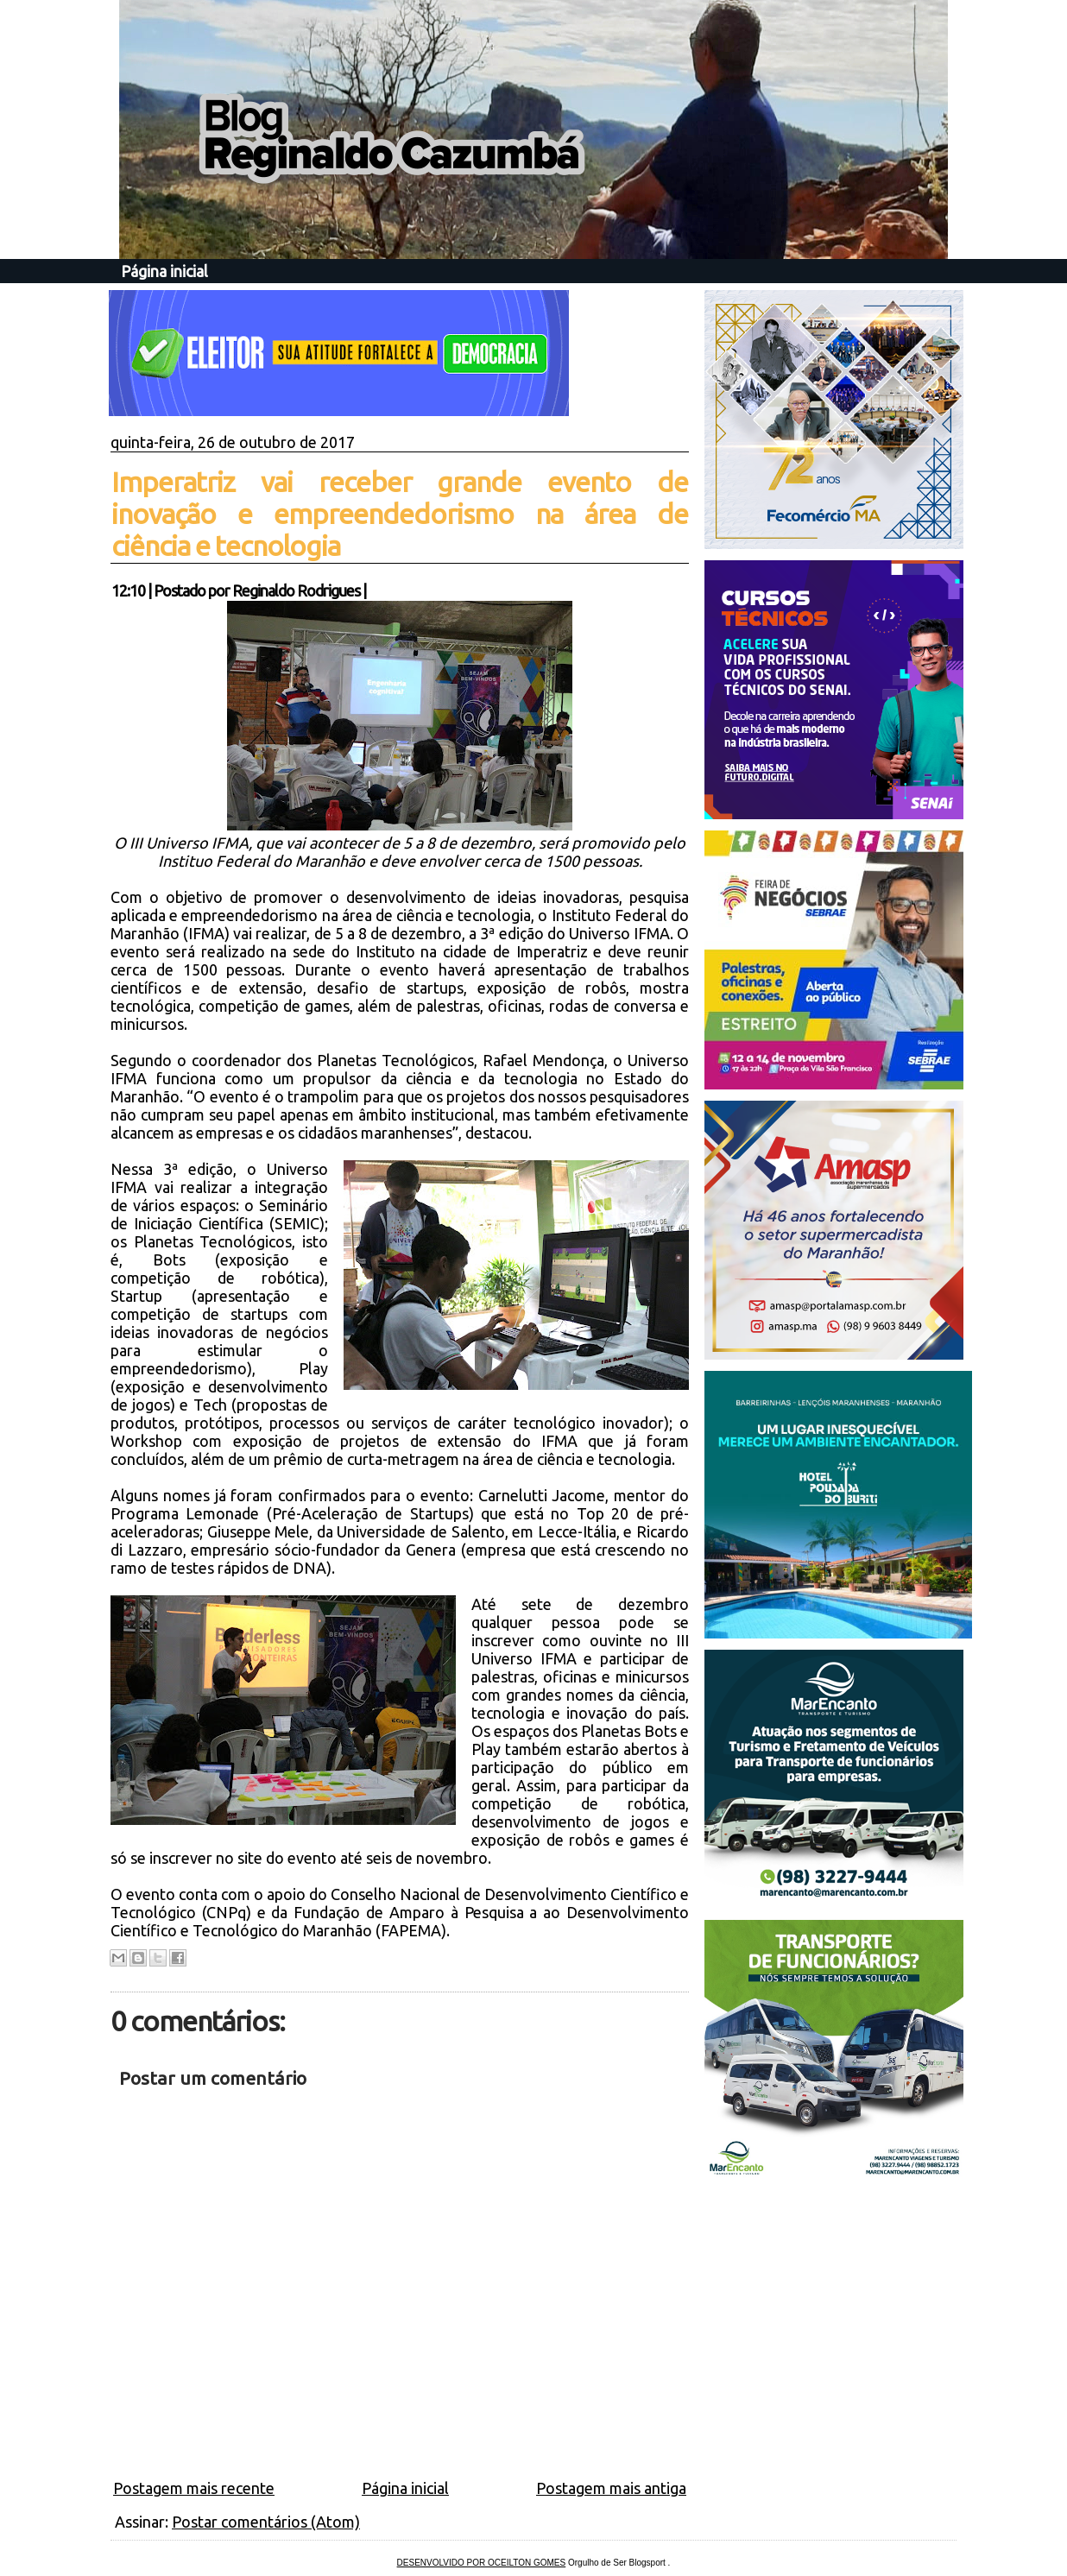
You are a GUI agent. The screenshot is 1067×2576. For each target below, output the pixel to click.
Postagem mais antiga (611, 2488)
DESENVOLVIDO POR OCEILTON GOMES (481, 2562)
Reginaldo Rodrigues (296, 590)
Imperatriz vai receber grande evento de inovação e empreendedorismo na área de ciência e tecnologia (399, 513)
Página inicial (164, 271)
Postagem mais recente (194, 2488)
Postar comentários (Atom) (266, 2521)
